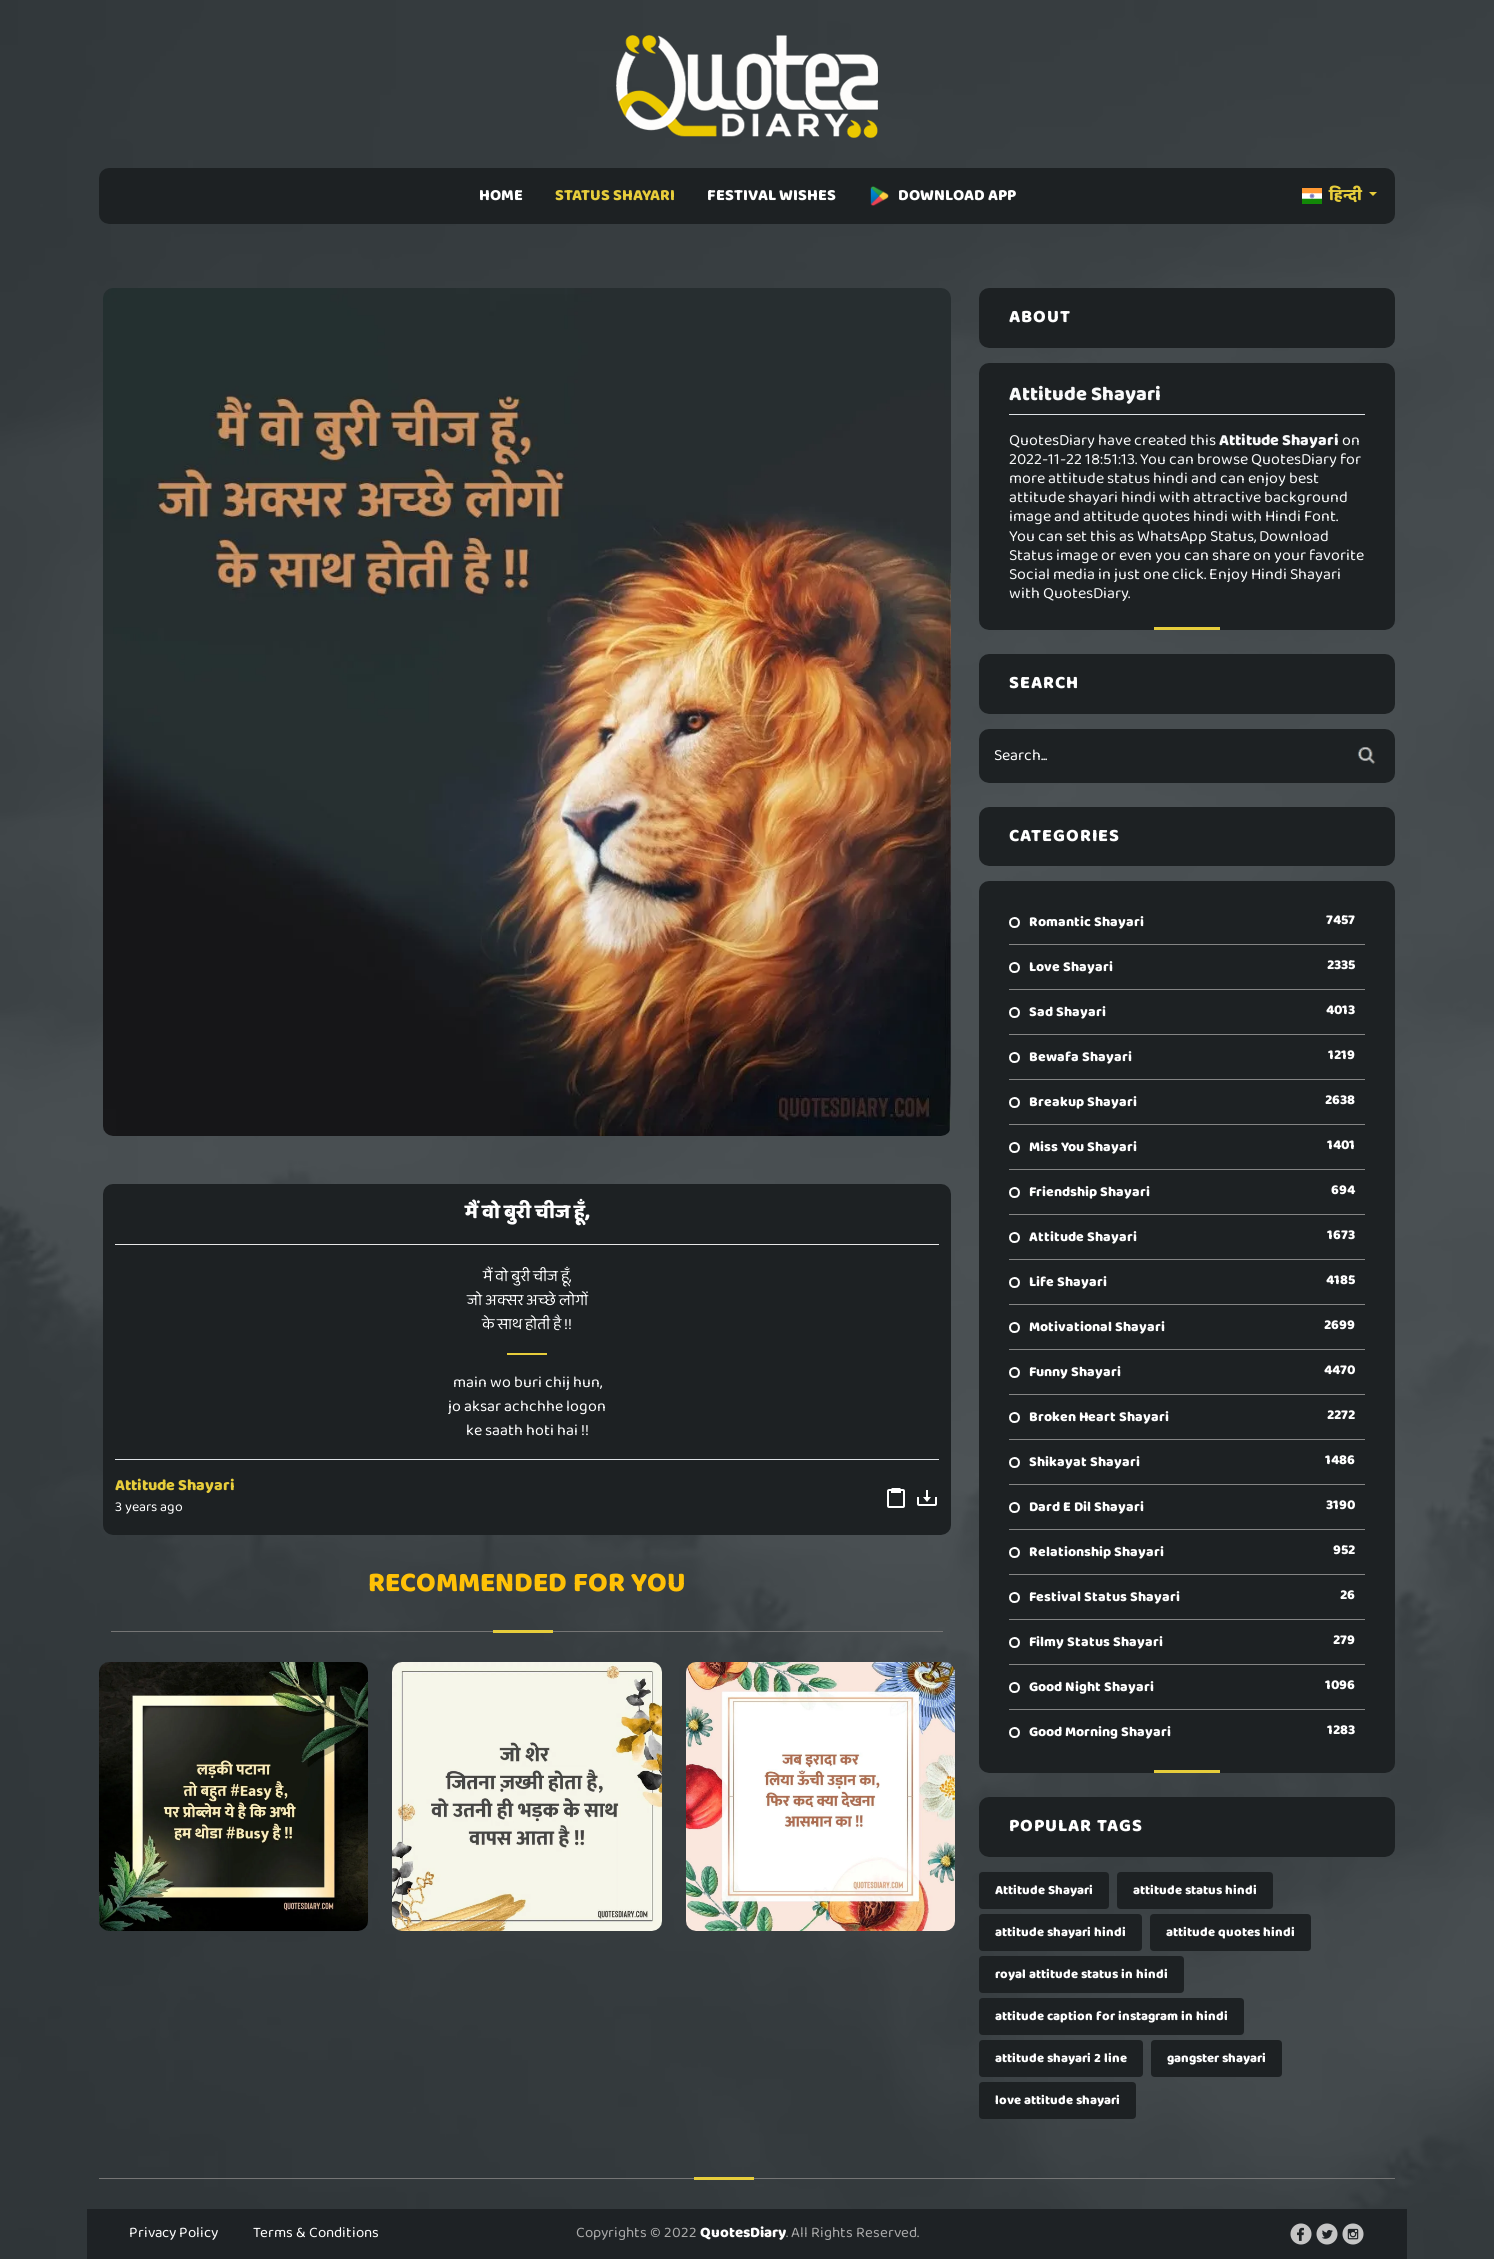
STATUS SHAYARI (615, 195)
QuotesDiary (743, 2233)
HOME (501, 195)
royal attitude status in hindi (1081, 1974)
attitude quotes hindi (1230, 1932)
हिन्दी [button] (1333, 195)
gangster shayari (1216, 2058)
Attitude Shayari (175, 1485)
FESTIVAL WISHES (771, 195)
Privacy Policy (173, 2233)
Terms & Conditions (316, 2233)
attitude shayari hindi (1060, 1932)
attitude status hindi (1195, 1890)
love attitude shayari (1057, 2100)
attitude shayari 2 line (1061, 2058)
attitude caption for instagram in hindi (1111, 2016)
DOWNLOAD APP (942, 195)
